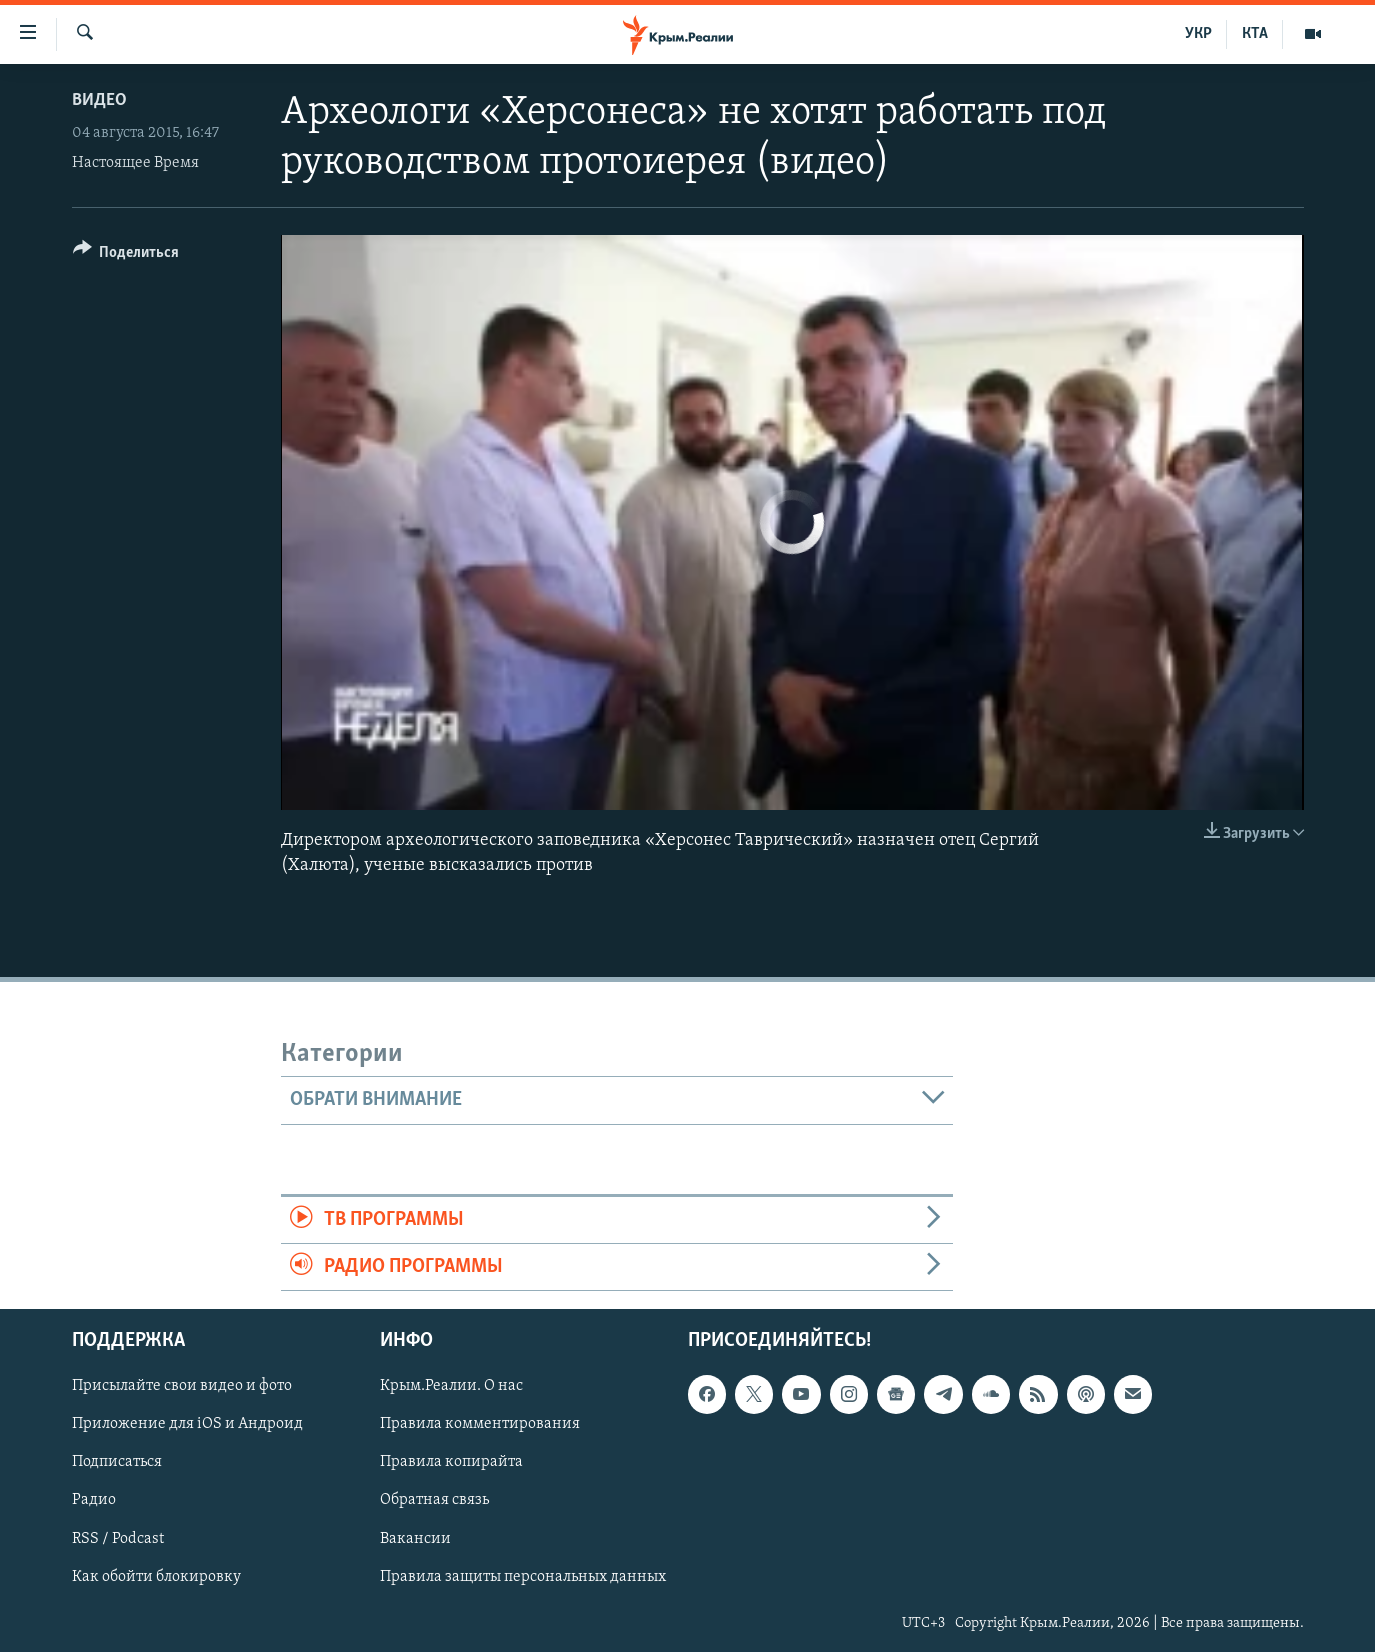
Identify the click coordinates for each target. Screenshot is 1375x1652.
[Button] (126, 255)
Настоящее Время (135, 163)
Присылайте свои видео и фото (182, 1387)
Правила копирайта (451, 1463)
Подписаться (117, 1463)
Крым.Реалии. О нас (451, 1387)
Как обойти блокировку (156, 1577)
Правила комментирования (480, 1425)
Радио (94, 1501)
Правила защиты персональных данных (523, 1577)
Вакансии (415, 1539)
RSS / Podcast (118, 1539)
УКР (1198, 34)
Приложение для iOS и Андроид (187, 1425)
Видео (99, 100)
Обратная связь (434, 1501)
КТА (1255, 34)
